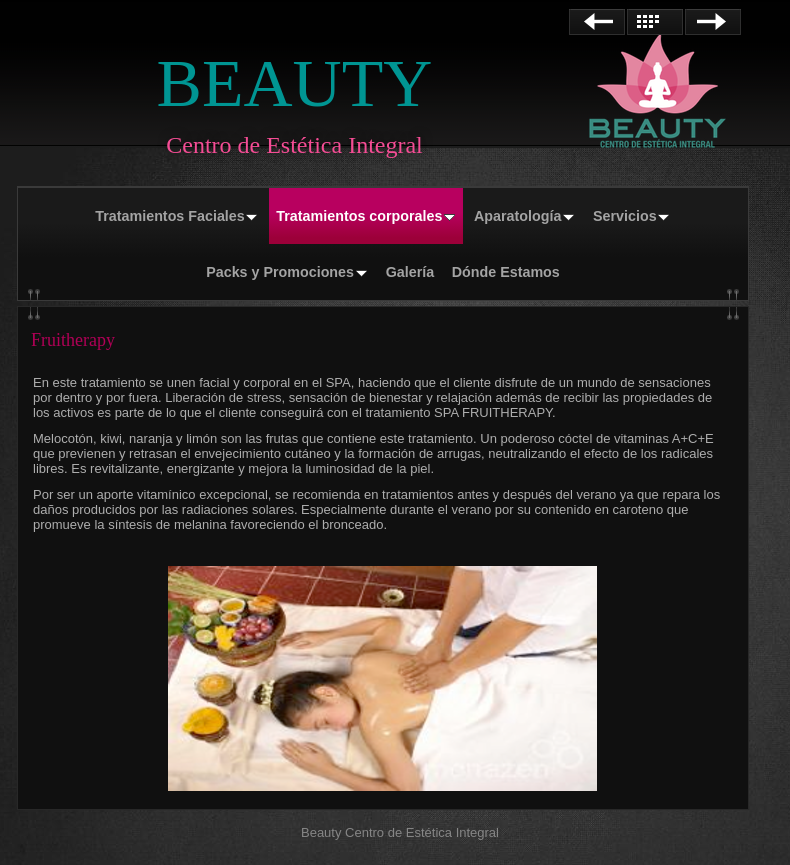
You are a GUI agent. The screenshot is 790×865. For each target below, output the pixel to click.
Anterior (597, 22)
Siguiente (713, 22)
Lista (655, 22)
